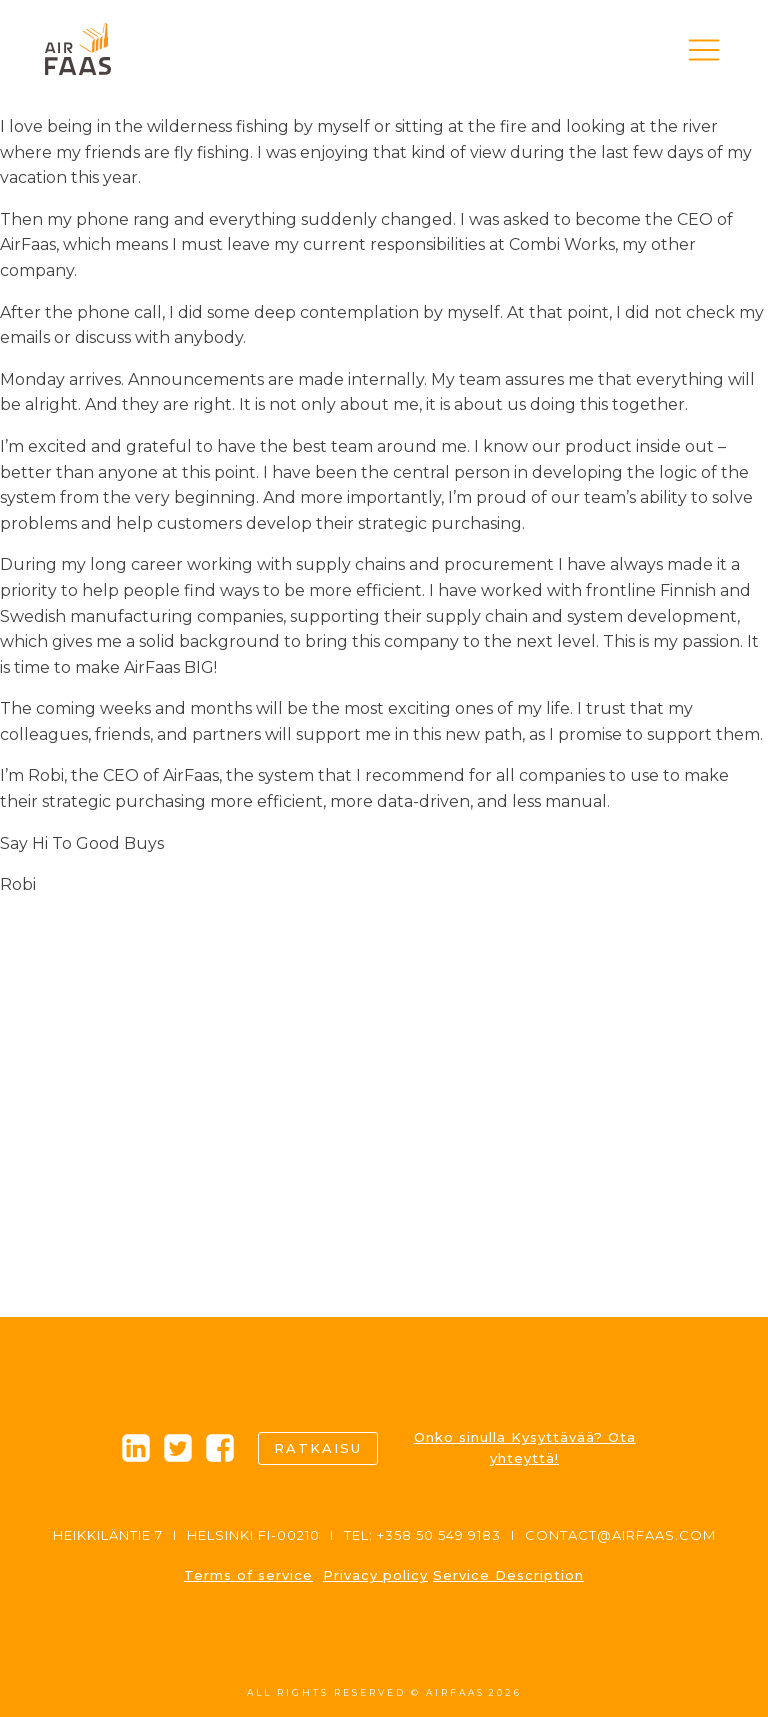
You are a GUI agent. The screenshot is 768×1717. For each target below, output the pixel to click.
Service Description (508, 1575)
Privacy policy (375, 1575)
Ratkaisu (318, 1448)
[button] (704, 49)
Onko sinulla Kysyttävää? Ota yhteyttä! (525, 1447)
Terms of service (248, 1575)
